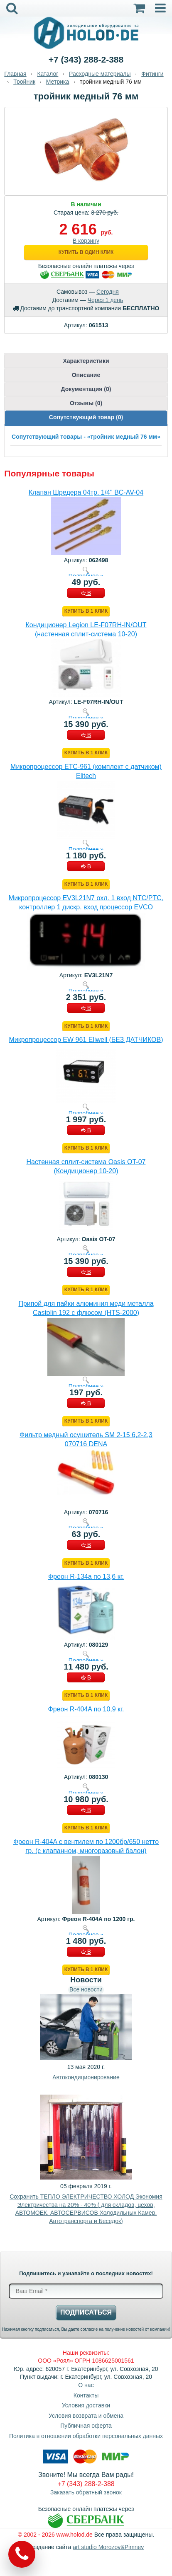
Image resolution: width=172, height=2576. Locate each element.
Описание (86, 375)
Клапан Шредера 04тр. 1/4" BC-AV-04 (86, 492)
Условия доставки (86, 2405)
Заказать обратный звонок (86, 2492)
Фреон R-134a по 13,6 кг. (86, 1576)
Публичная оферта (86, 2425)
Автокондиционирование (85, 2077)
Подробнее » (86, 576)
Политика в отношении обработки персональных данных (86, 2436)
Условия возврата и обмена (86, 2415)
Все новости (86, 1989)
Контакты (86, 2395)
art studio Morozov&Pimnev (108, 2547)
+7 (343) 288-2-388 (86, 59)
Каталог (47, 73)
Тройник (24, 81)
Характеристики (86, 361)
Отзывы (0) (86, 403)
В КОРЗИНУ (85, 594)
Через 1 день (105, 300)
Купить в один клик (86, 252)
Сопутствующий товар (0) (86, 417)
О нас (85, 2385)
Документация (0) (86, 389)
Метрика (57, 81)
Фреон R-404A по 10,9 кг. (86, 1709)
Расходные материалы (99, 73)
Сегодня (107, 291)
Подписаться (86, 2312)
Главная (15, 73)
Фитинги (152, 73)
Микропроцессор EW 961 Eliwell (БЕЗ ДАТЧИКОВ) (86, 1039)
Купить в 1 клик (86, 611)
